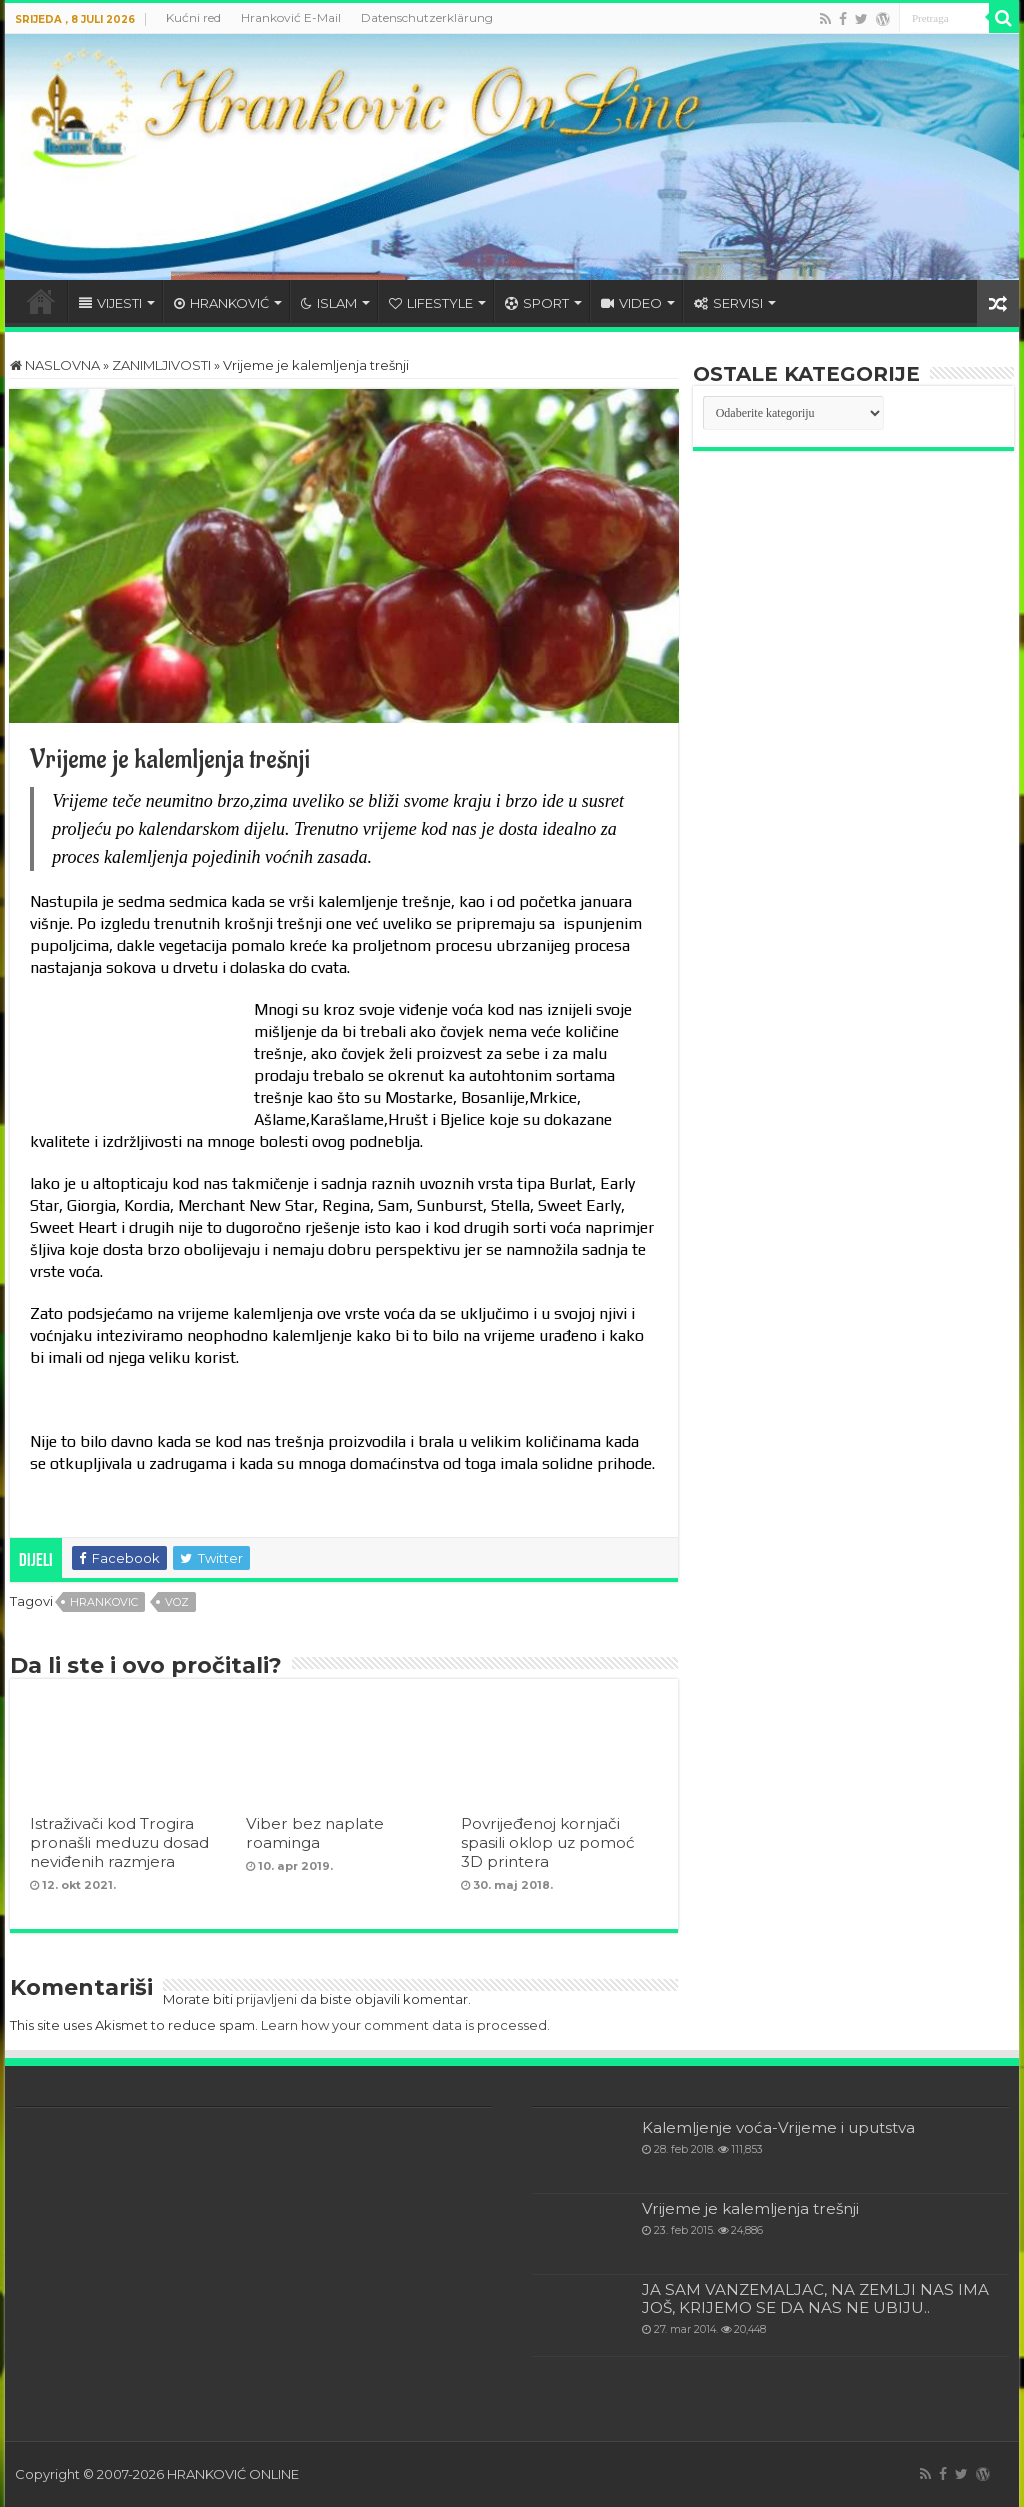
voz (177, 1602)
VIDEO (631, 303)
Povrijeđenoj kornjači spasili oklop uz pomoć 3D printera (548, 1842)
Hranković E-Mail (291, 17)
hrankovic (104, 1602)
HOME (41, 301)
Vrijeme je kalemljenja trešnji (750, 2208)
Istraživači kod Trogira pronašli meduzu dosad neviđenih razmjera (119, 1842)
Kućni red (193, 17)
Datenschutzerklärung (427, 17)
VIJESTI (110, 303)
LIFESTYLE (431, 303)
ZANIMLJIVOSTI (161, 365)
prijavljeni (266, 1999)
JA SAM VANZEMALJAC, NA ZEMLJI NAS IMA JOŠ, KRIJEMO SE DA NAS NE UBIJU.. (815, 2298)
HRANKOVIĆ (221, 303)
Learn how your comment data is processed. (405, 2025)
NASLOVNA (55, 365)
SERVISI (728, 303)
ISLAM (329, 303)
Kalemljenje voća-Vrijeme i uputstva (778, 2127)
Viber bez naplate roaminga (315, 1833)
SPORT (537, 303)
